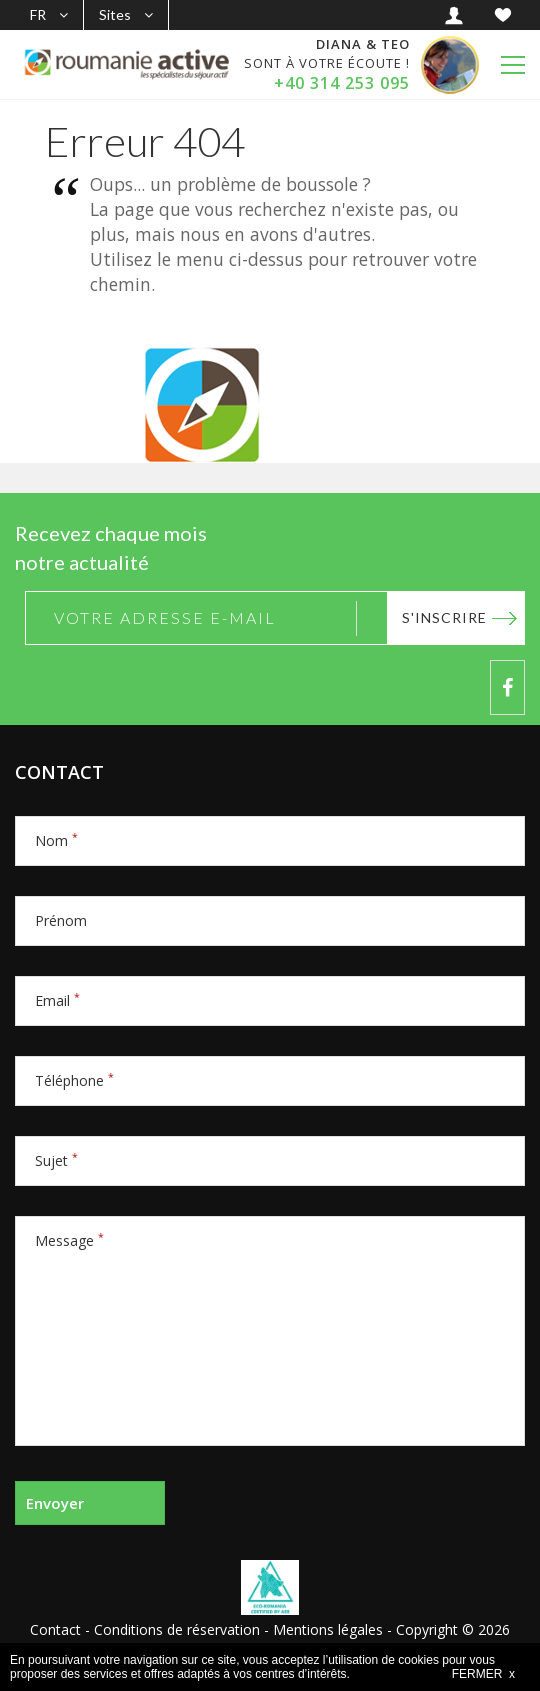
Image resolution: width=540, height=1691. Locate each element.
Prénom (61, 920)
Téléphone (74, 1080)
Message (69, 1240)
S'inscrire (444, 617)
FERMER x (483, 1674)
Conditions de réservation (177, 1629)
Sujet (56, 1160)
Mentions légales (328, 1629)
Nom (56, 840)
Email (57, 1000)
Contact (55, 1629)
